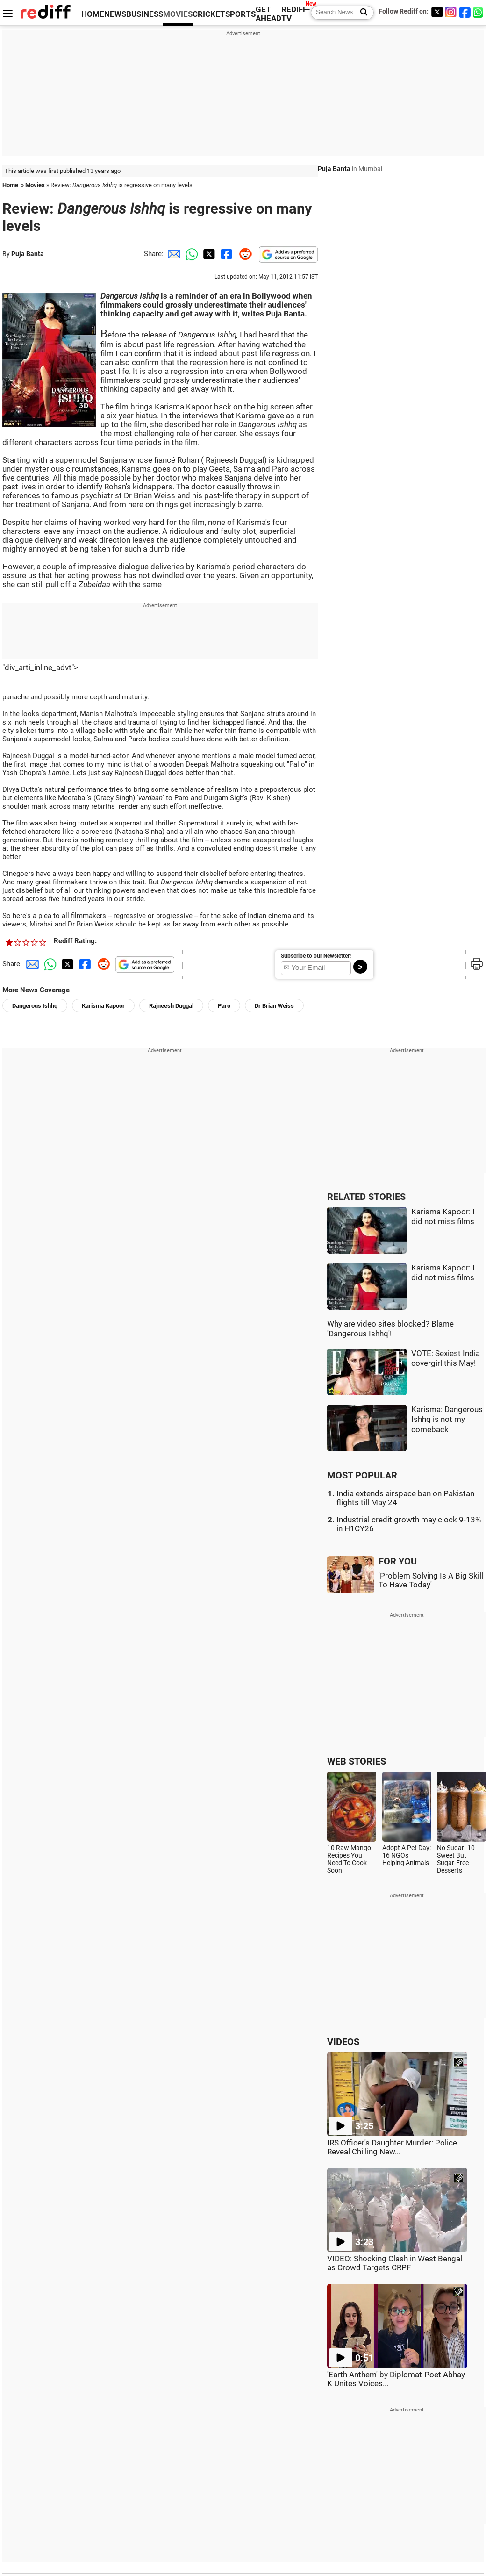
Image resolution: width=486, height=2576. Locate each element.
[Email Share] (172, 254)
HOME (92, 14)
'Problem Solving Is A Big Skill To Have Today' (431, 1580)
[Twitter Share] (208, 254)
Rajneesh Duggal (171, 1005)
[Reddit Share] (243, 254)
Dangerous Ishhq (34, 1005)
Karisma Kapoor (103, 1005)
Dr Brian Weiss (274, 1005)
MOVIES (178, 14)
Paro (224, 1005)
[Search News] (361, 12)
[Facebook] (465, 12)
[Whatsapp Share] (190, 254)
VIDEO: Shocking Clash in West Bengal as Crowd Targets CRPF (394, 2263)
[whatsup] (479, 12)
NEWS (115, 14)
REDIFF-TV (295, 14)
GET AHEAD (268, 14)
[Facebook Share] (226, 254)
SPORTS (240, 14)
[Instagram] (451, 12)
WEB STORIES (356, 1761)
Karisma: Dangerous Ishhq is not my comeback (447, 1419)
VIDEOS (343, 2042)
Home (10, 184)
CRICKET (209, 14)
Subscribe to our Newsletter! (316, 956)
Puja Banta (27, 254)
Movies (35, 184)
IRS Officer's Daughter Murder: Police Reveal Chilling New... (392, 2147)
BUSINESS (144, 14)
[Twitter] (437, 12)
